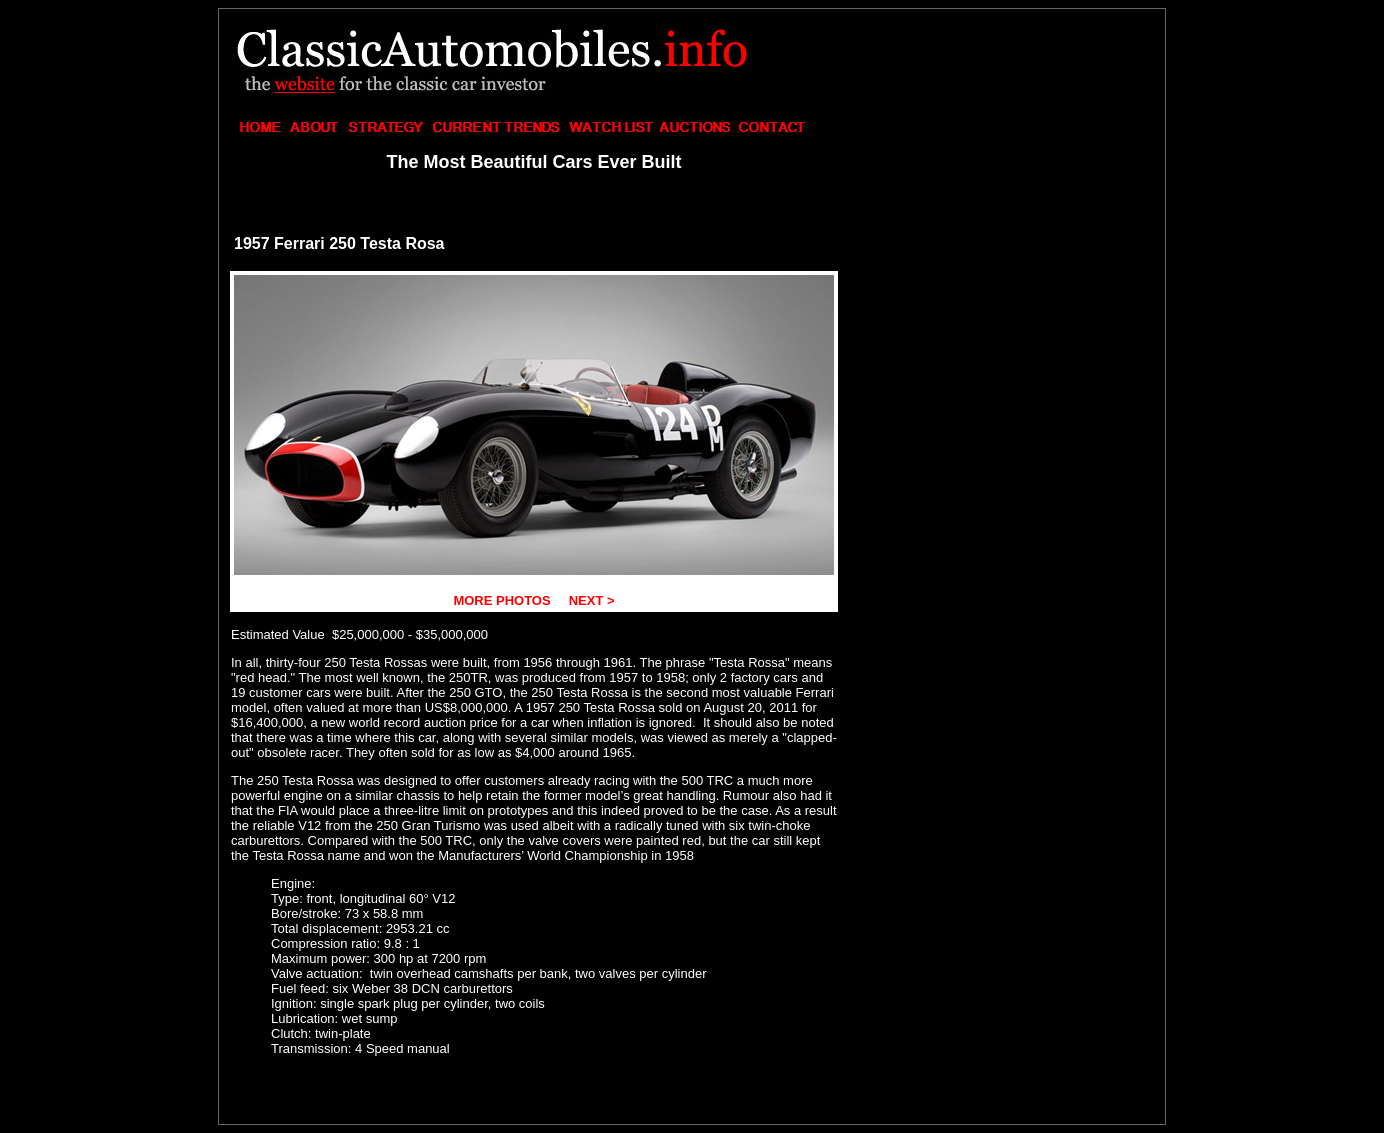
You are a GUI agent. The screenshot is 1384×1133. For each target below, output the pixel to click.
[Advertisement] (1003, 146)
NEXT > (590, 600)
